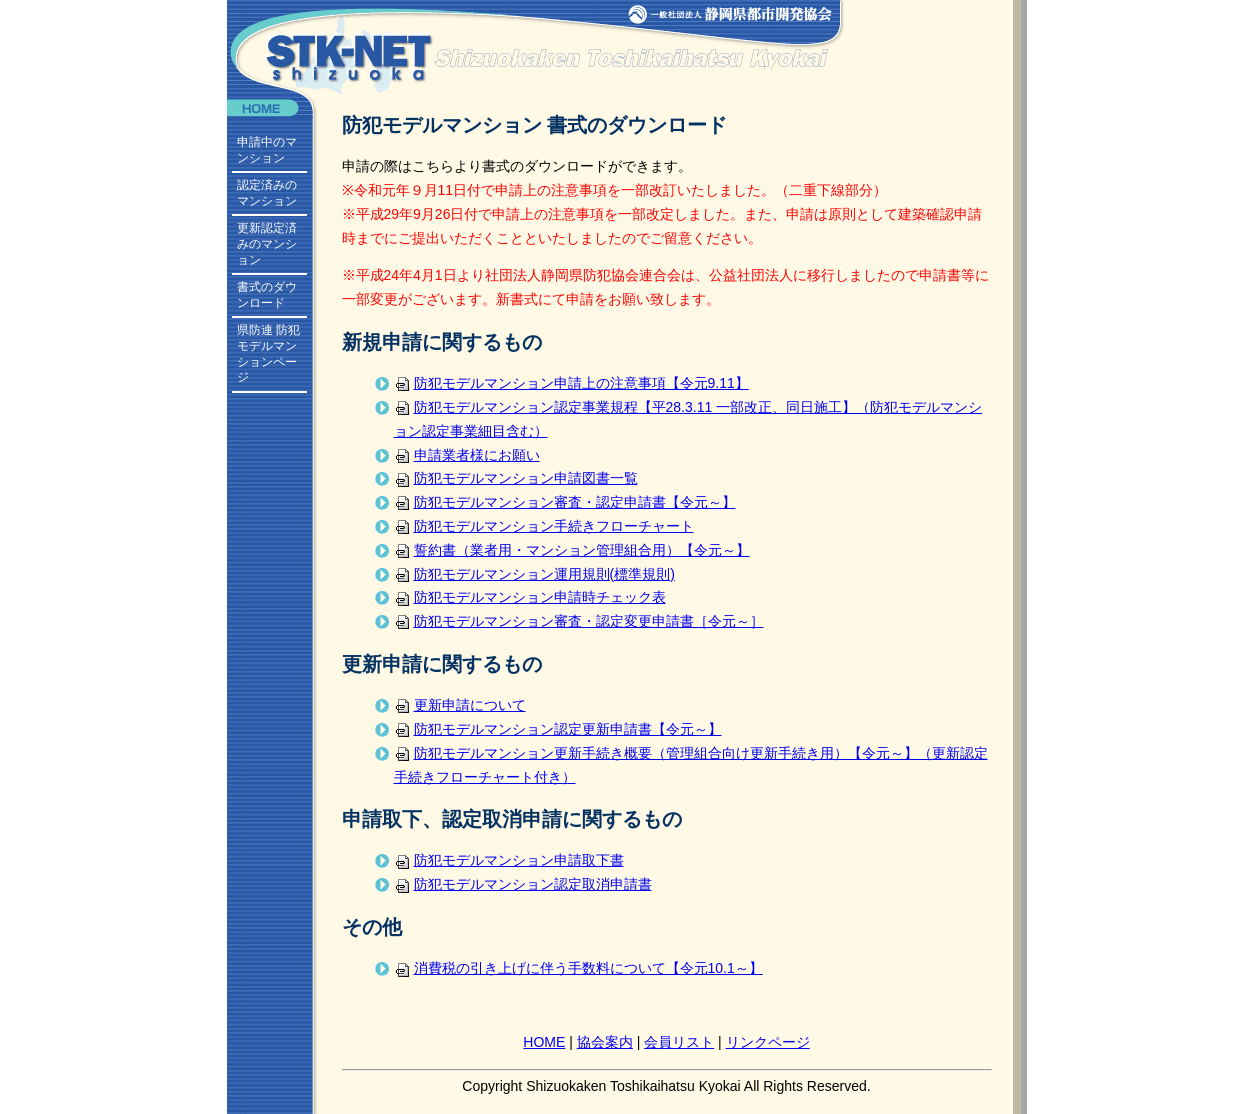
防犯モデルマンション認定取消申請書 (523, 884)
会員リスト (679, 1042)
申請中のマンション (267, 150)
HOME (544, 1042)
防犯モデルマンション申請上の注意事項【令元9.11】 (571, 383)
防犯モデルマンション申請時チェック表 (530, 597)
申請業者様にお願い (467, 455)
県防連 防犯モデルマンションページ (268, 353)
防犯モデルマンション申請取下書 (509, 860)
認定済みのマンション (267, 193)
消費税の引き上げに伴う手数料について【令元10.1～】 (578, 968)
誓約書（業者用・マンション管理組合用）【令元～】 (572, 550)
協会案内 (605, 1042)
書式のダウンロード (267, 295)
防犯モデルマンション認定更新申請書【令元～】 (558, 729)
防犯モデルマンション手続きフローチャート (544, 526)
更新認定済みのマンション (267, 243)
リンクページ (768, 1042)
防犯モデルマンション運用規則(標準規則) (534, 574)
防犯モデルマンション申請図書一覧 (516, 478)
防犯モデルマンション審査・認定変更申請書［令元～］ (579, 621)
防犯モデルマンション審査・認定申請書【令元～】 (565, 502)
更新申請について (460, 705)
